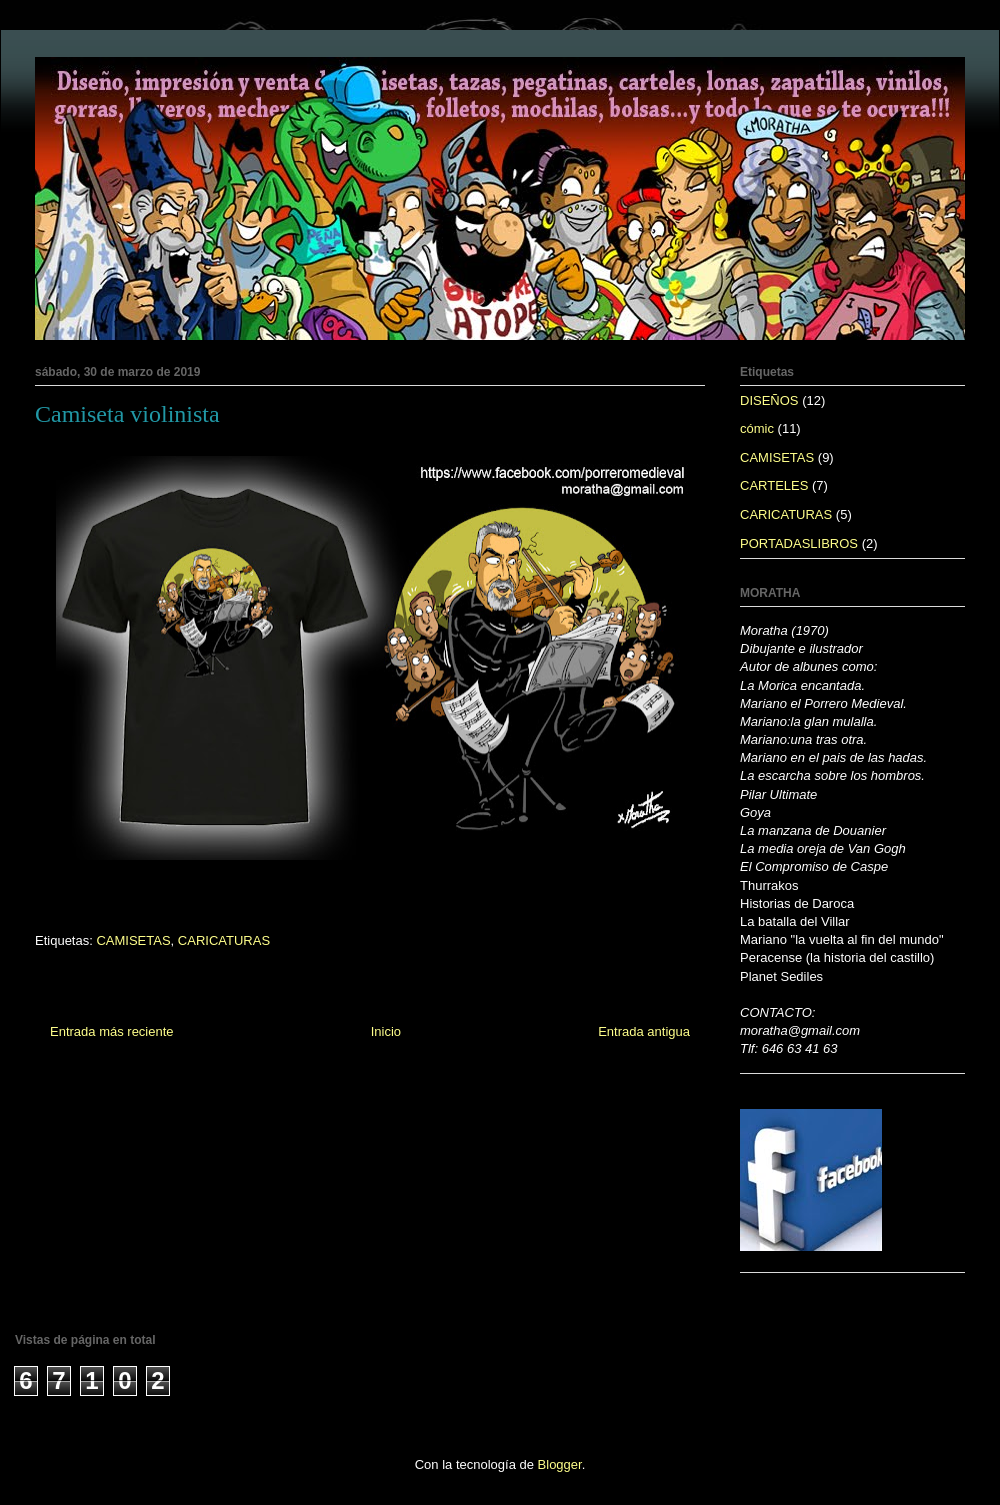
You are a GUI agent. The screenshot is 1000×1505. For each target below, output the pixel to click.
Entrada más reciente (112, 1031)
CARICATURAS (224, 940)
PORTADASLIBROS (799, 543)
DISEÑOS (769, 400)
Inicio (386, 1031)
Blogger (560, 1464)
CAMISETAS (133, 940)
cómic (757, 428)
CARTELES (774, 485)
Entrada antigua (644, 1031)
